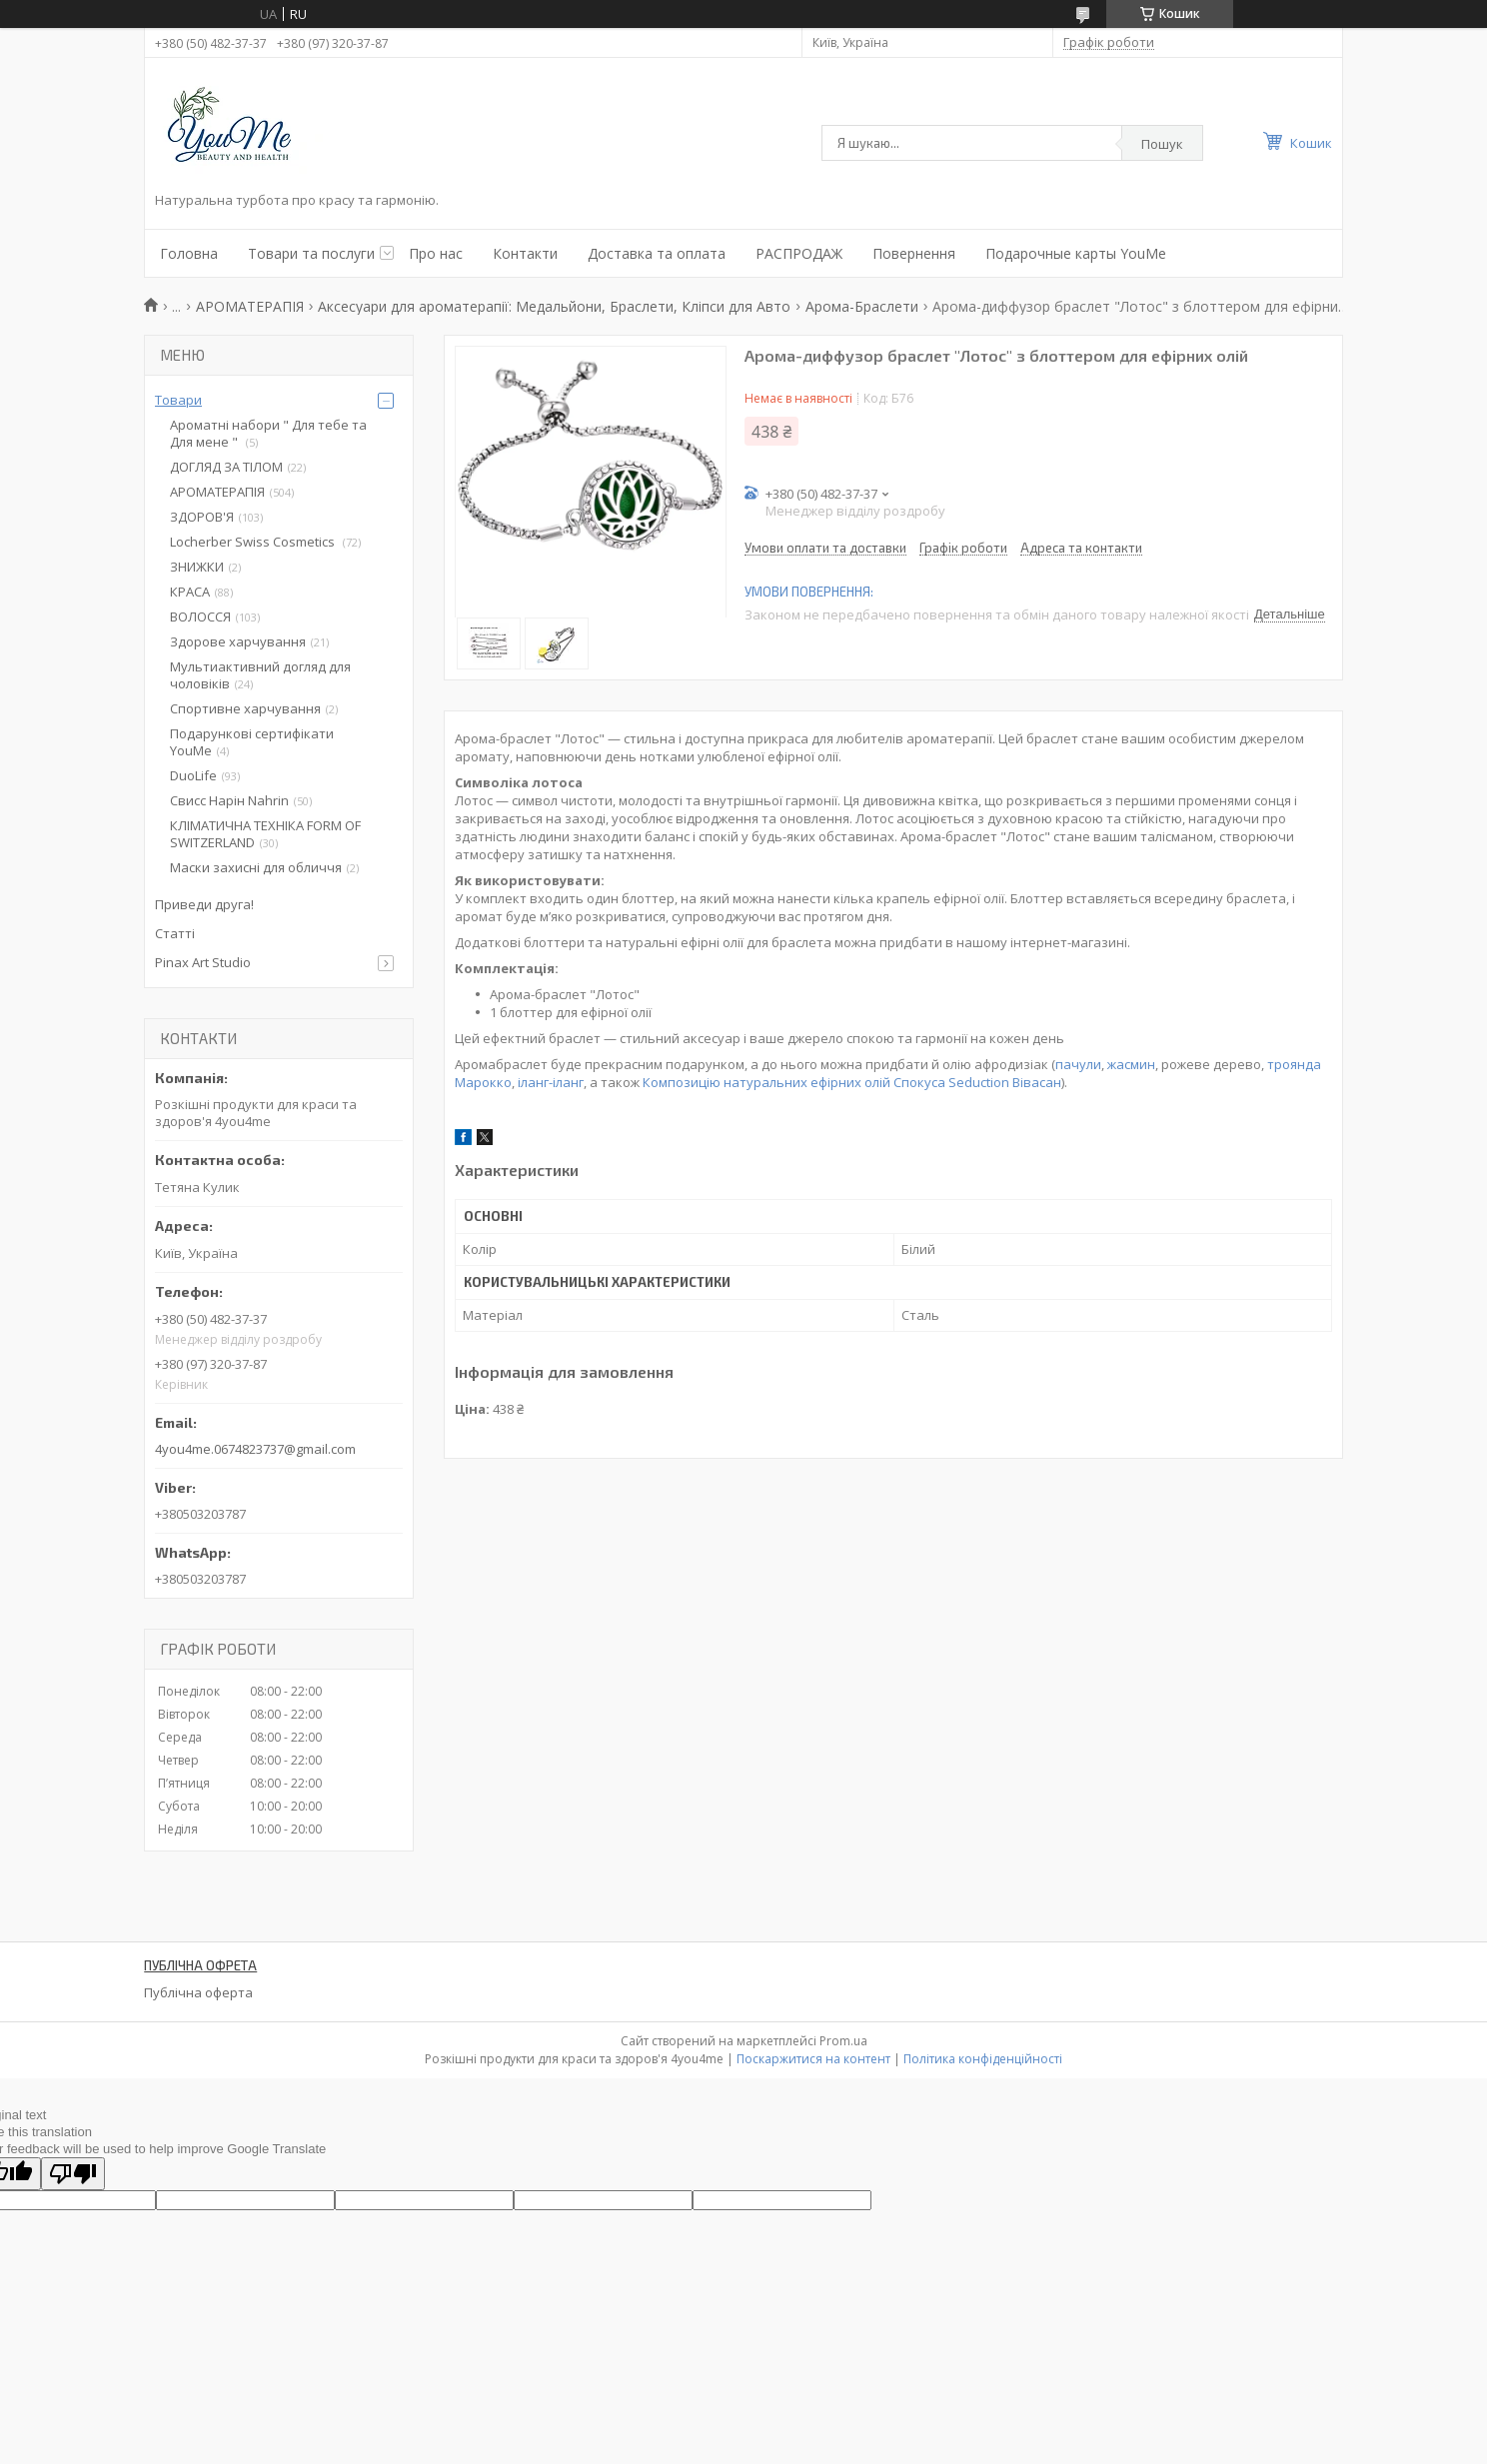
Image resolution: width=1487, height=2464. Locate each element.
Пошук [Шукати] (1162, 144)
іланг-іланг (551, 1082)
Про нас (436, 253)
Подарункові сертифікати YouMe (252, 741)
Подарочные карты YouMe (1075, 253)
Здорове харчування (238, 641)
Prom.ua (843, 2040)
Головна (189, 253)
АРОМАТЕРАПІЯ (250, 306)
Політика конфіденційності (982, 2058)
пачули (1078, 1064)
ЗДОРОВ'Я (202, 517)
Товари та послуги (311, 253)
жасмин (1131, 1064)
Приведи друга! (204, 904)
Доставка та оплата (657, 253)
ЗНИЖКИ (197, 567)
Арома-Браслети (861, 306)
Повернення (913, 253)
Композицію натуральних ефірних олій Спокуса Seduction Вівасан (852, 1082)
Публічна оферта (198, 1992)
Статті (175, 933)
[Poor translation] (73, 2173)
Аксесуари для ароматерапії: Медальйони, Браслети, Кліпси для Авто (554, 306)
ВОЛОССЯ (200, 616)
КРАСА (190, 592)
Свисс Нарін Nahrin (229, 800)
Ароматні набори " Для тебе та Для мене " (268, 433)
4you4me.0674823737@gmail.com (255, 1449)
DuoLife (193, 775)
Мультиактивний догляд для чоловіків (260, 674)
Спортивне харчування (245, 708)
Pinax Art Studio (203, 962)
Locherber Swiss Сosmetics (254, 542)
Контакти (525, 253)
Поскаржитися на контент (813, 2058)
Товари (178, 400)
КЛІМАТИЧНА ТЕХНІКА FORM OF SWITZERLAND (265, 833)
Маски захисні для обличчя (256, 867)
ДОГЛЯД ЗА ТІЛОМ (226, 467)
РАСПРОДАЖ (798, 253)
